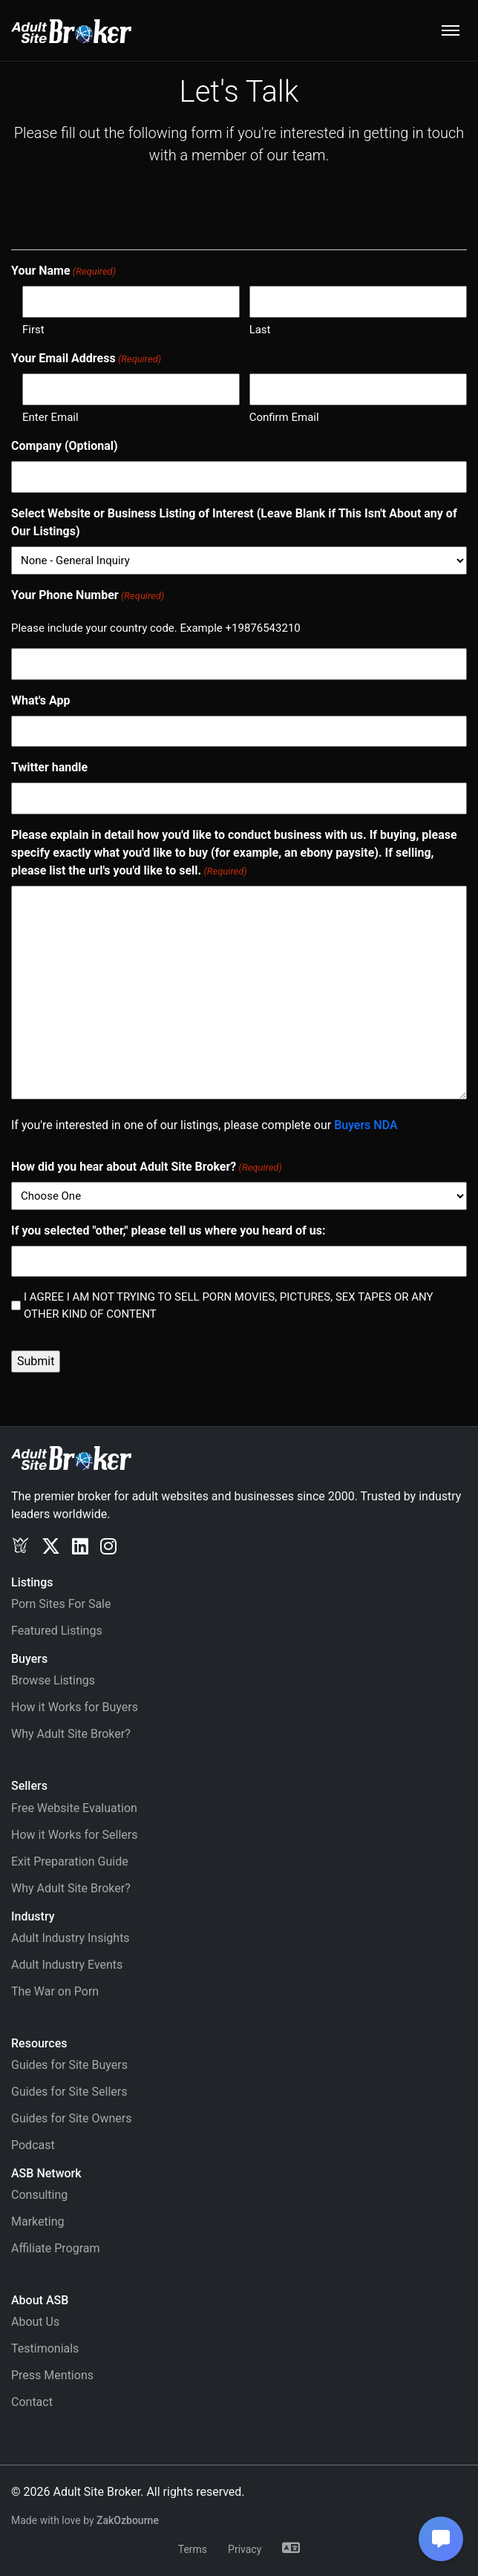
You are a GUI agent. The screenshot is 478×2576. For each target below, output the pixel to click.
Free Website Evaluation (74, 1808)
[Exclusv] (20, 1546)
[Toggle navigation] (450, 30)
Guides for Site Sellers (69, 2092)
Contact (32, 2402)
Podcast (33, 2145)
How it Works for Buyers (74, 1707)
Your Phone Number (87, 596)
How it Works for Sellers (74, 1835)
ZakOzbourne (127, 2520)
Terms (192, 2549)
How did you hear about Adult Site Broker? (146, 1167)
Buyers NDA (365, 1125)
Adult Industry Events (66, 1965)
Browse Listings (53, 1680)
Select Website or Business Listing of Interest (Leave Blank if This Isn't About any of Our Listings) (234, 522)
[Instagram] (108, 1546)
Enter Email (50, 417)
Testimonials (45, 2348)
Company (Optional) (64, 446)
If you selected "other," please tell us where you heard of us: (168, 1230)
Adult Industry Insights (70, 1938)
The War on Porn (55, 1991)
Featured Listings (56, 1631)
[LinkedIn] (80, 1546)
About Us (35, 2322)
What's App (41, 700)
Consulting (39, 2195)
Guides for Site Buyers (69, 2065)
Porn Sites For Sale (61, 1604)
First (33, 329)
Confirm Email (284, 417)
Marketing (37, 2221)
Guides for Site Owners (71, 2118)
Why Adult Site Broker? (71, 1734)
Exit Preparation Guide (69, 1861)
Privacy (244, 2549)
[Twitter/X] (51, 1546)
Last (260, 329)
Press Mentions (52, 2375)
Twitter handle (49, 767)
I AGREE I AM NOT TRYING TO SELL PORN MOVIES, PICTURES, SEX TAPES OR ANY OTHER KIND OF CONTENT (228, 1305)
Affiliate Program (55, 2248)
